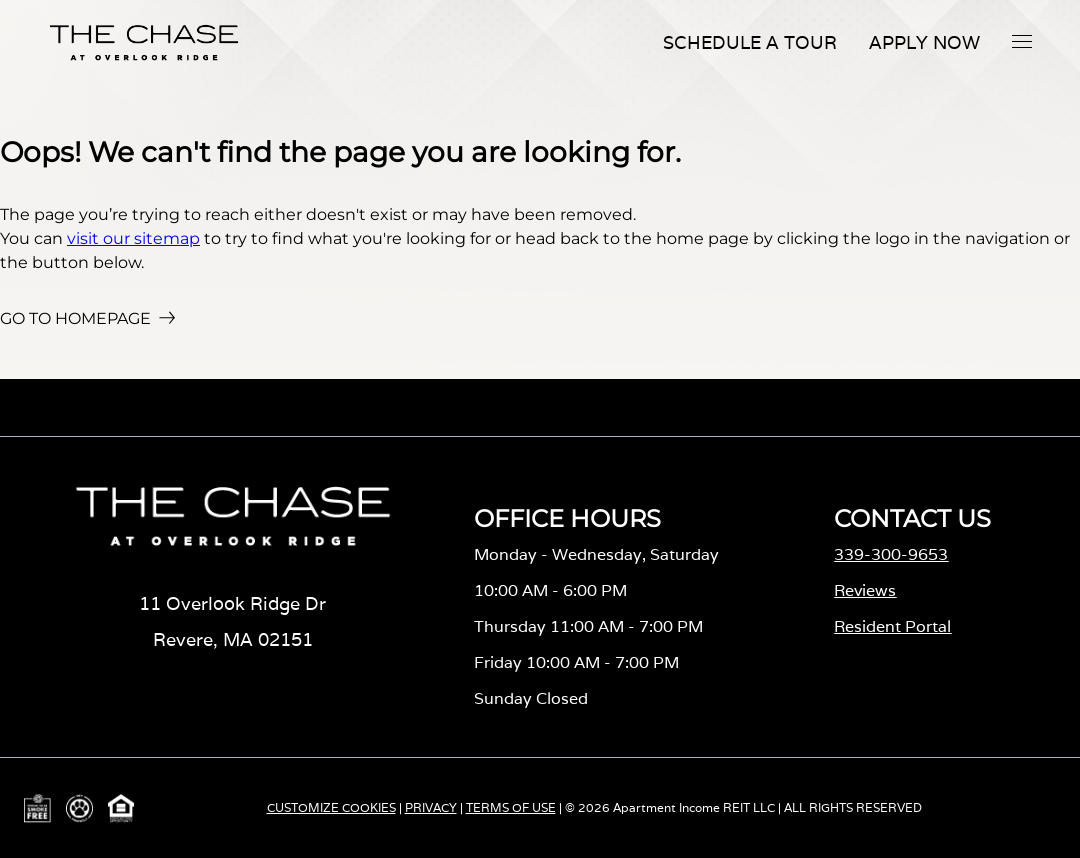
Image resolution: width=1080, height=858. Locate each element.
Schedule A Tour (750, 42)
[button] (1022, 41)
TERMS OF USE (511, 807)
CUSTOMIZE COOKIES (331, 807)
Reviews (865, 590)
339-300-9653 (891, 554)
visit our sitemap (133, 238)
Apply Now (924, 42)
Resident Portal (892, 626)
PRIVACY (431, 807)
